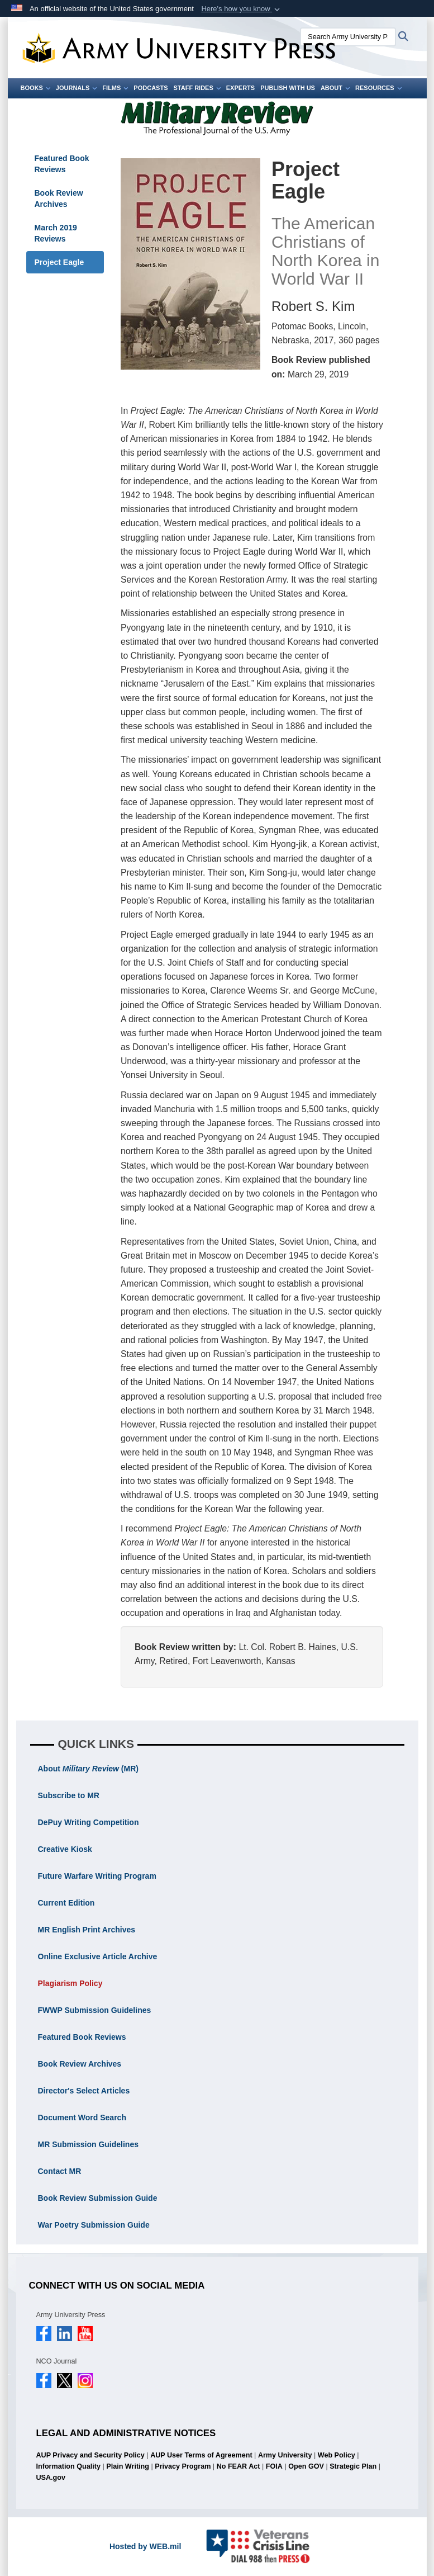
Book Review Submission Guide (98, 2198)
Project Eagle (59, 262)
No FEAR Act (238, 2466)
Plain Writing (127, 2466)
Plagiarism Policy (70, 1983)
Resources (378, 87)
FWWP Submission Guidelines (94, 2010)
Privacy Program (183, 2466)
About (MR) (88, 1768)
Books (35, 87)
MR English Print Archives (87, 1929)
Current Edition (66, 1902)
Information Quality (68, 2466)
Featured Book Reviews (62, 164)
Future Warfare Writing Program (97, 1875)
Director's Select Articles (84, 2090)
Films (115, 87)
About (335, 87)
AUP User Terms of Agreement (201, 2455)
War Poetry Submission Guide (94, 2224)
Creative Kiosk (65, 1849)
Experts (240, 87)
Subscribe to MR (68, 1795)
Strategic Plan (353, 2466)
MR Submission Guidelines (88, 2144)
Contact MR (60, 2171)
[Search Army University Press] (348, 36)
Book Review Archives (59, 198)
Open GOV (306, 2466)
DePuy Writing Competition (88, 1822)
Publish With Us (287, 87)
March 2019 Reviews (56, 233)
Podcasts (150, 87)
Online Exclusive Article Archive (98, 1956)
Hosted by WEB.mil (145, 2546)
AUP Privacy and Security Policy (90, 2455)
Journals (76, 87)
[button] (241, 9)
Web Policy (336, 2455)
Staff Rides (196, 87)
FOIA (274, 2466)
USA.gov (50, 2478)
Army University (285, 2455)
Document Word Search (82, 2117)
